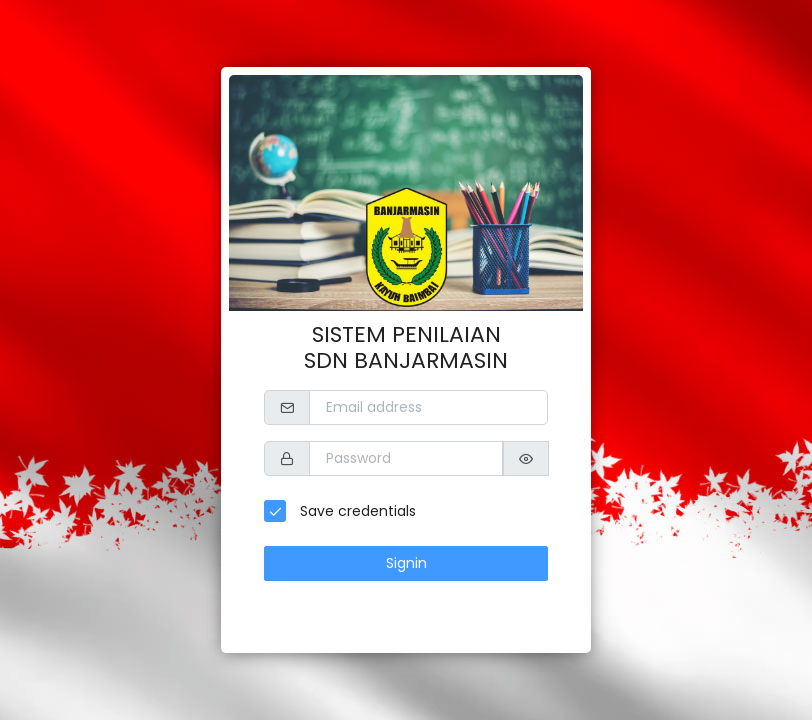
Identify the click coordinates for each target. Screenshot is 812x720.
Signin (406, 563)
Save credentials (356, 511)
